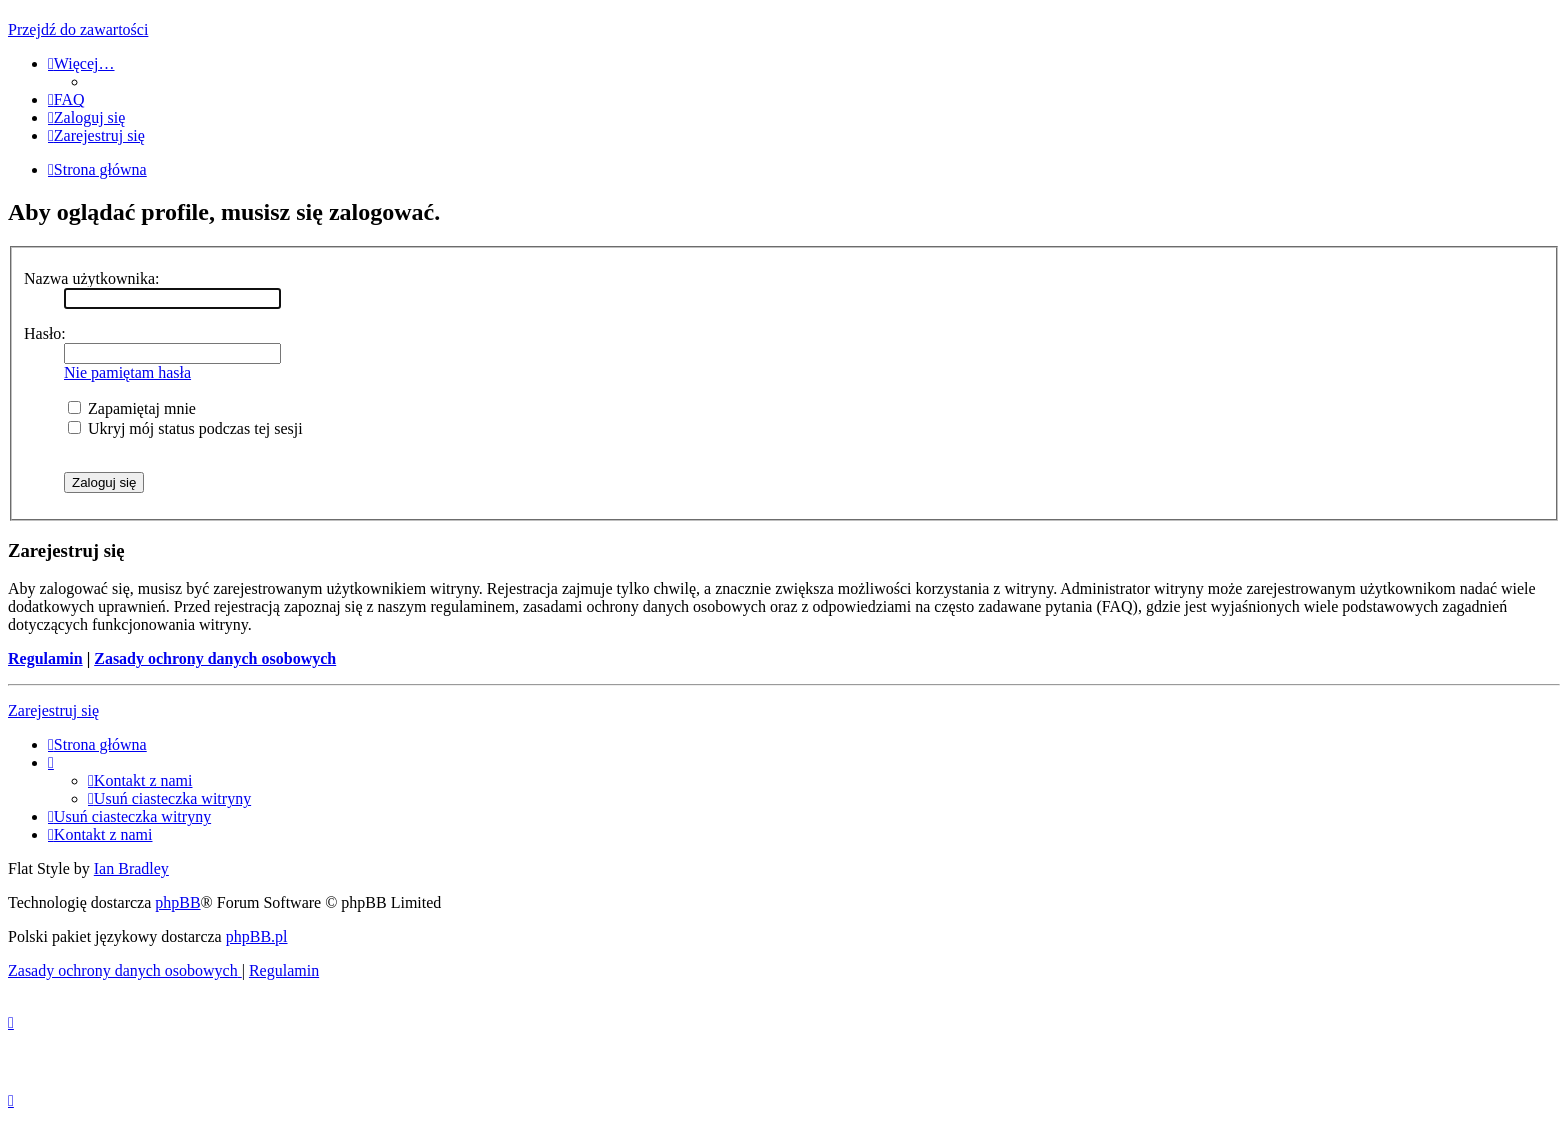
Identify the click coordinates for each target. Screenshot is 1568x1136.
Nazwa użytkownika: (92, 278)
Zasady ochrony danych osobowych (215, 658)
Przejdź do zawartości (78, 29)
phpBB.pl (257, 936)
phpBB (177, 902)
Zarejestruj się (53, 710)
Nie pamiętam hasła (127, 372)
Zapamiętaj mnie (132, 408)
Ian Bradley (131, 868)
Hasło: (45, 333)
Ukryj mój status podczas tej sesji (185, 428)
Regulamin (45, 658)
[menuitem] (66, 99)
